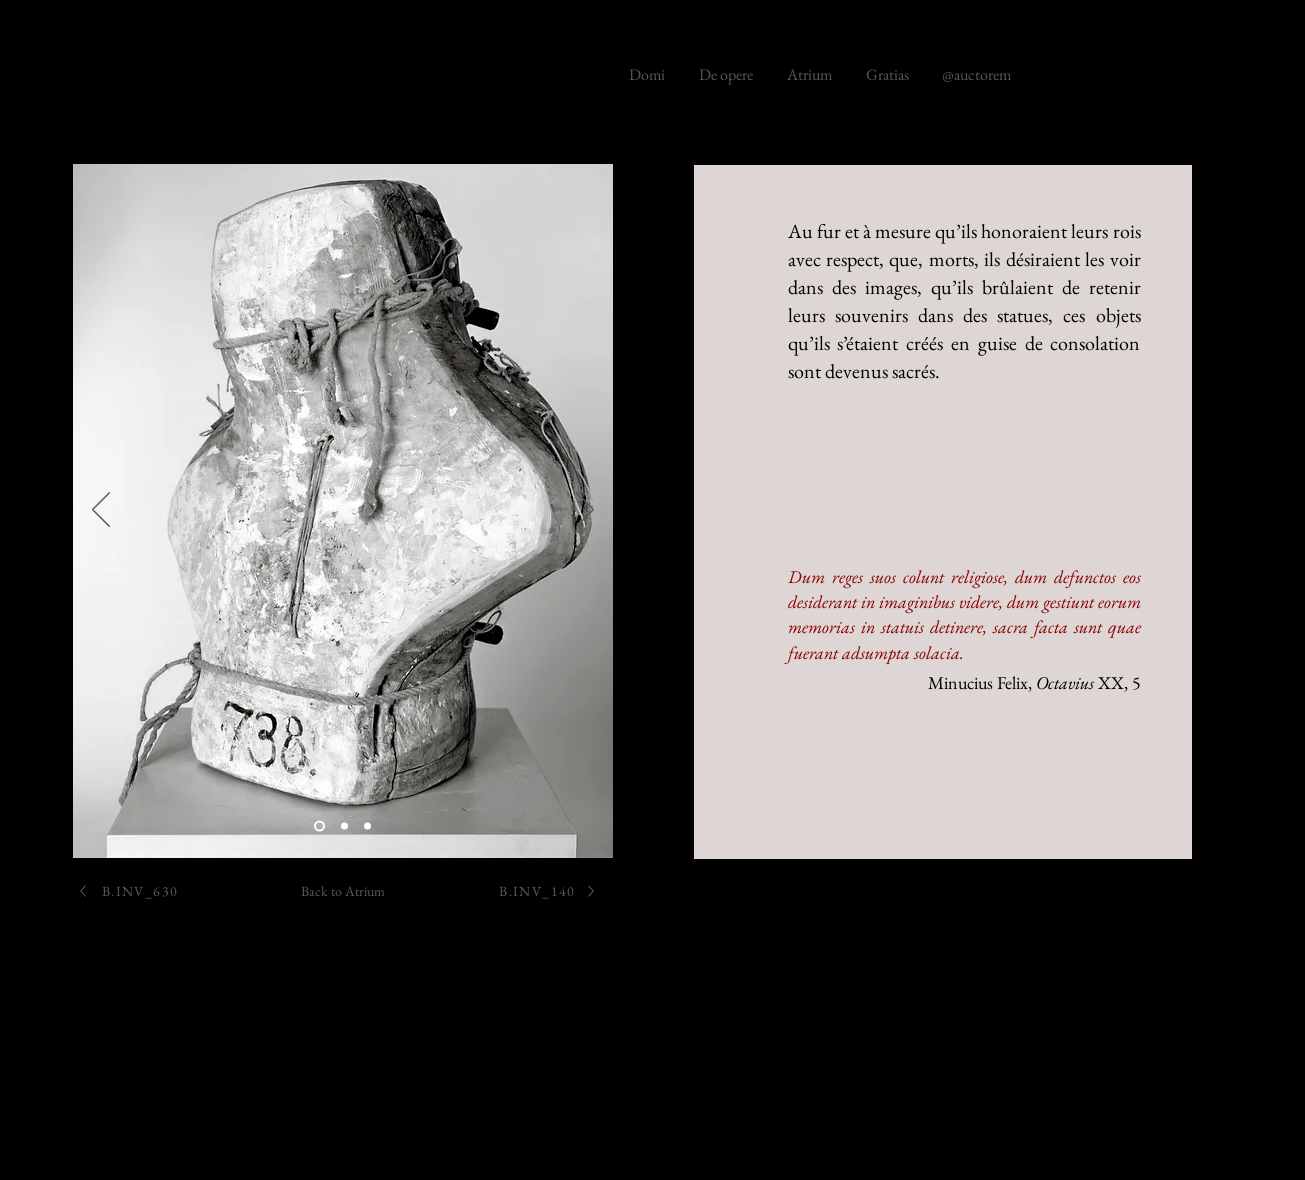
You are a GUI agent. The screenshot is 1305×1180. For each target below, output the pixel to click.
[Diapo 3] (367, 826)
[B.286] (319, 826)
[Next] (585, 511)
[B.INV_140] (549, 890)
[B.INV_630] (127, 890)
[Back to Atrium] (343, 890)
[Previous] (101, 511)
